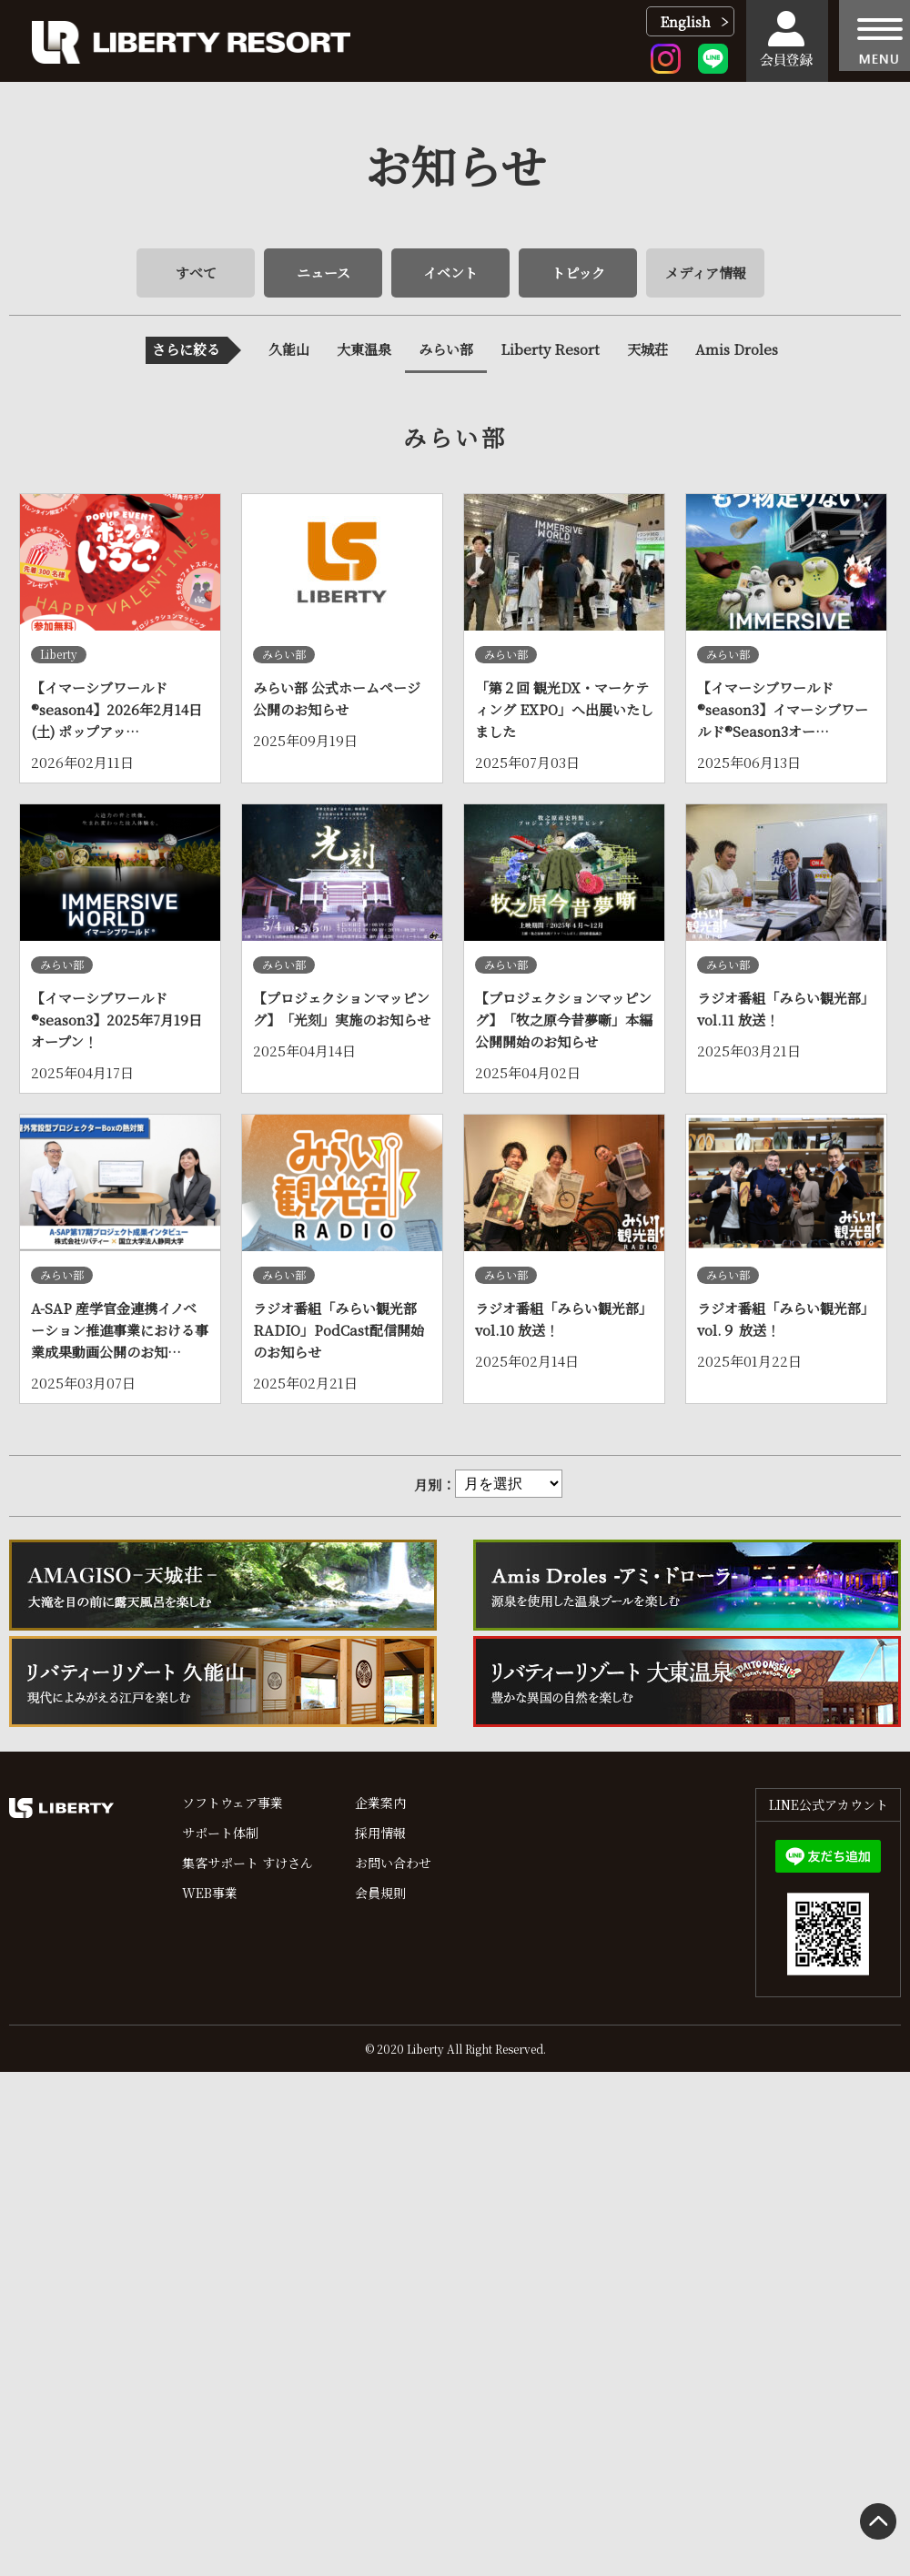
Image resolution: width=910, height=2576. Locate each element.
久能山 (288, 349)
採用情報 (380, 1832)
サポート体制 (220, 1832)
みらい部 (446, 349)
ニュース (323, 272)
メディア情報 (705, 272)
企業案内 (380, 1802)
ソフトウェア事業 (232, 1802)
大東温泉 (364, 349)
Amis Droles (736, 349)
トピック (578, 272)
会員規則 (380, 1893)
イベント (450, 272)
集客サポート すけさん (247, 1863)
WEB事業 (210, 1893)
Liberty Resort (550, 349)
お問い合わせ (393, 1863)
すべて (196, 272)
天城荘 (647, 349)
